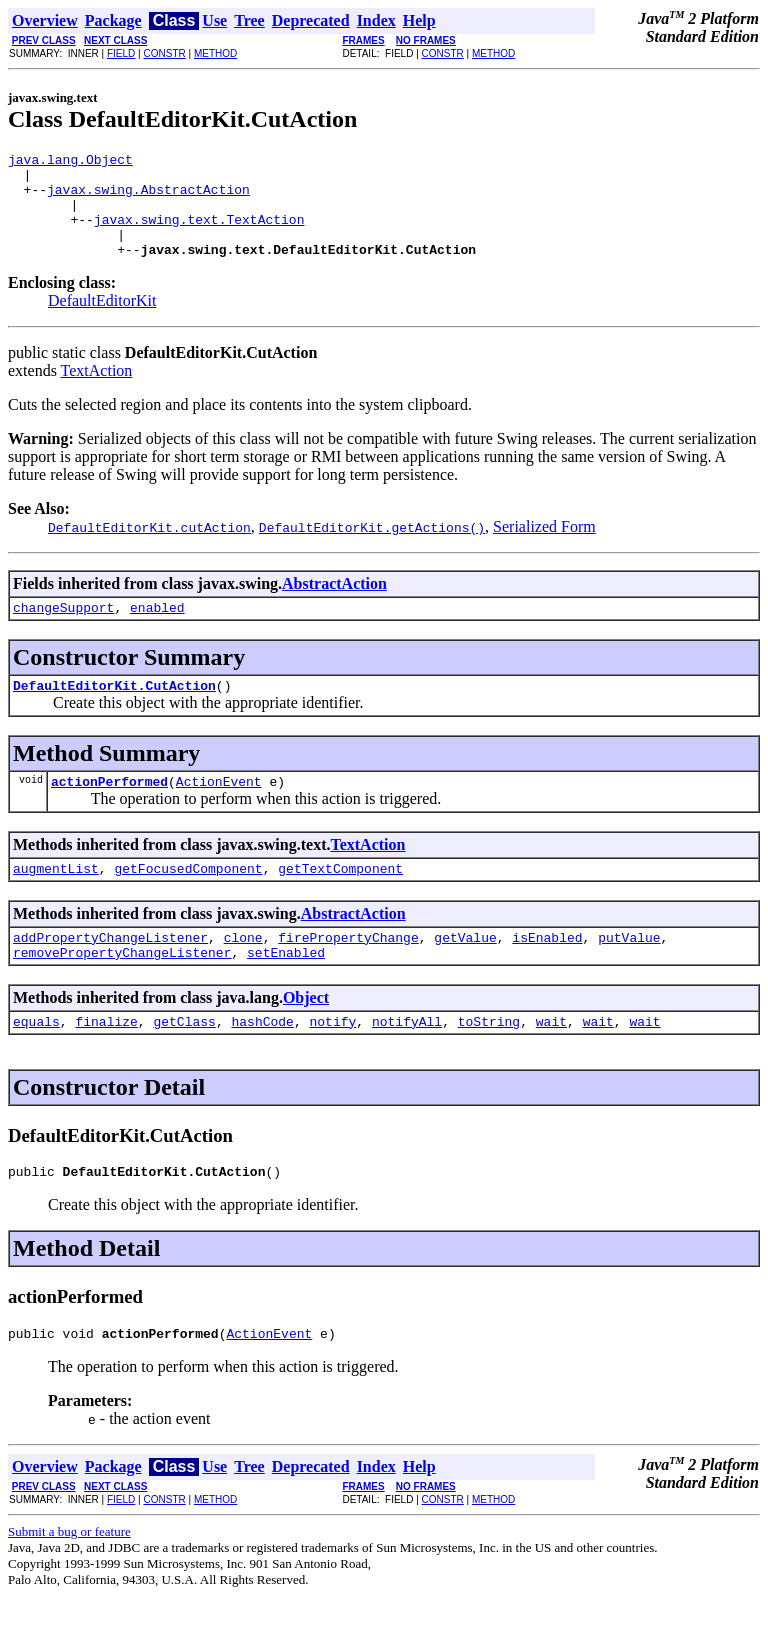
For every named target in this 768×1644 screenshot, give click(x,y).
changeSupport (63, 631)
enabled (157, 631)
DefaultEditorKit (102, 321)
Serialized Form (544, 547)
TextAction (97, 391)
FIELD (121, 53)
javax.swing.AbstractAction (148, 198)
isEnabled (547, 973)
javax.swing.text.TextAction (199, 234)
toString (489, 1063)
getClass (184, 1063)
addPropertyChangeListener (110, 973)
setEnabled (286, 991)
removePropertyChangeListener (122, 991)
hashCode (262, 1063)
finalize (106, 1063)
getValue (465, 973)
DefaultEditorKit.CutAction (114, 712)
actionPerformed (109, 811)
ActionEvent (219, 811)
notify (332, 1063)
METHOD (215, 53)
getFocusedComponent (188, 901)
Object (306, 1036)
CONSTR (164, 53)
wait (551, 1063)
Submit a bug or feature (69, 1579)
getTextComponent (340, 901)
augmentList (56, 901)
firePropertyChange (348, 973)
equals (36, 1063)
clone (243, 973)
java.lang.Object (70, 162)
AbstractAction (334, 604)
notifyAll (407, 1063)
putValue (629, 973)
